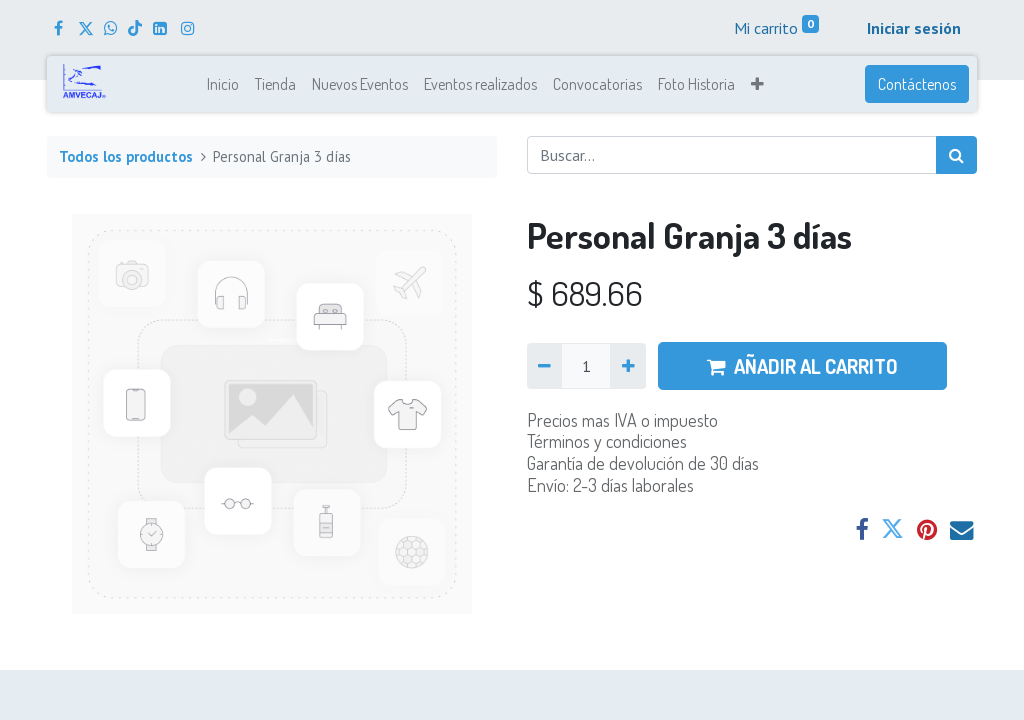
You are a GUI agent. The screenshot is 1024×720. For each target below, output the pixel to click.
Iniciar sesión (914, 28)
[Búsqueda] (956, 155)
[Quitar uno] (544, 366)
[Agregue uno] (627, 366)
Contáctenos (917, 84)
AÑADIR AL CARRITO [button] (802, 366)
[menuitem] (223, 84)
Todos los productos (126, 156)
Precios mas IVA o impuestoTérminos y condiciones (622, 431)
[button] (757, 84)
